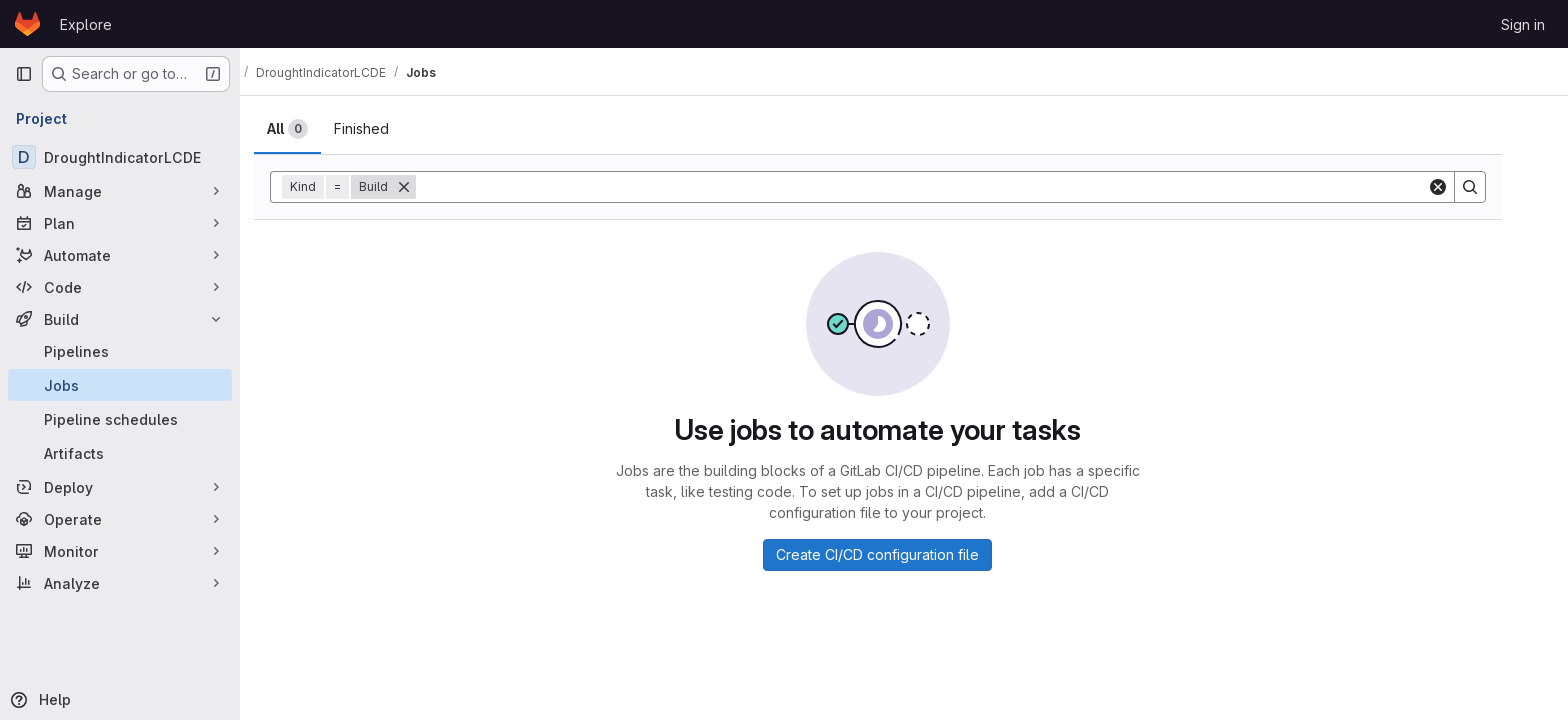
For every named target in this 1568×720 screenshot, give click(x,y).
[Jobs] (120, 385)
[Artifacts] (120, 453)
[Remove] (430, 187)
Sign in (1523, 24)
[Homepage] (27, 24)
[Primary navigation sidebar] (24, 74)
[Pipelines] (120, 351)
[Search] (1496, 187)
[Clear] (1464, 187)
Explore (86, 24)
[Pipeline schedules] (120, 419)
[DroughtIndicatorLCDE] (120, 157)
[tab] (313, 129)
